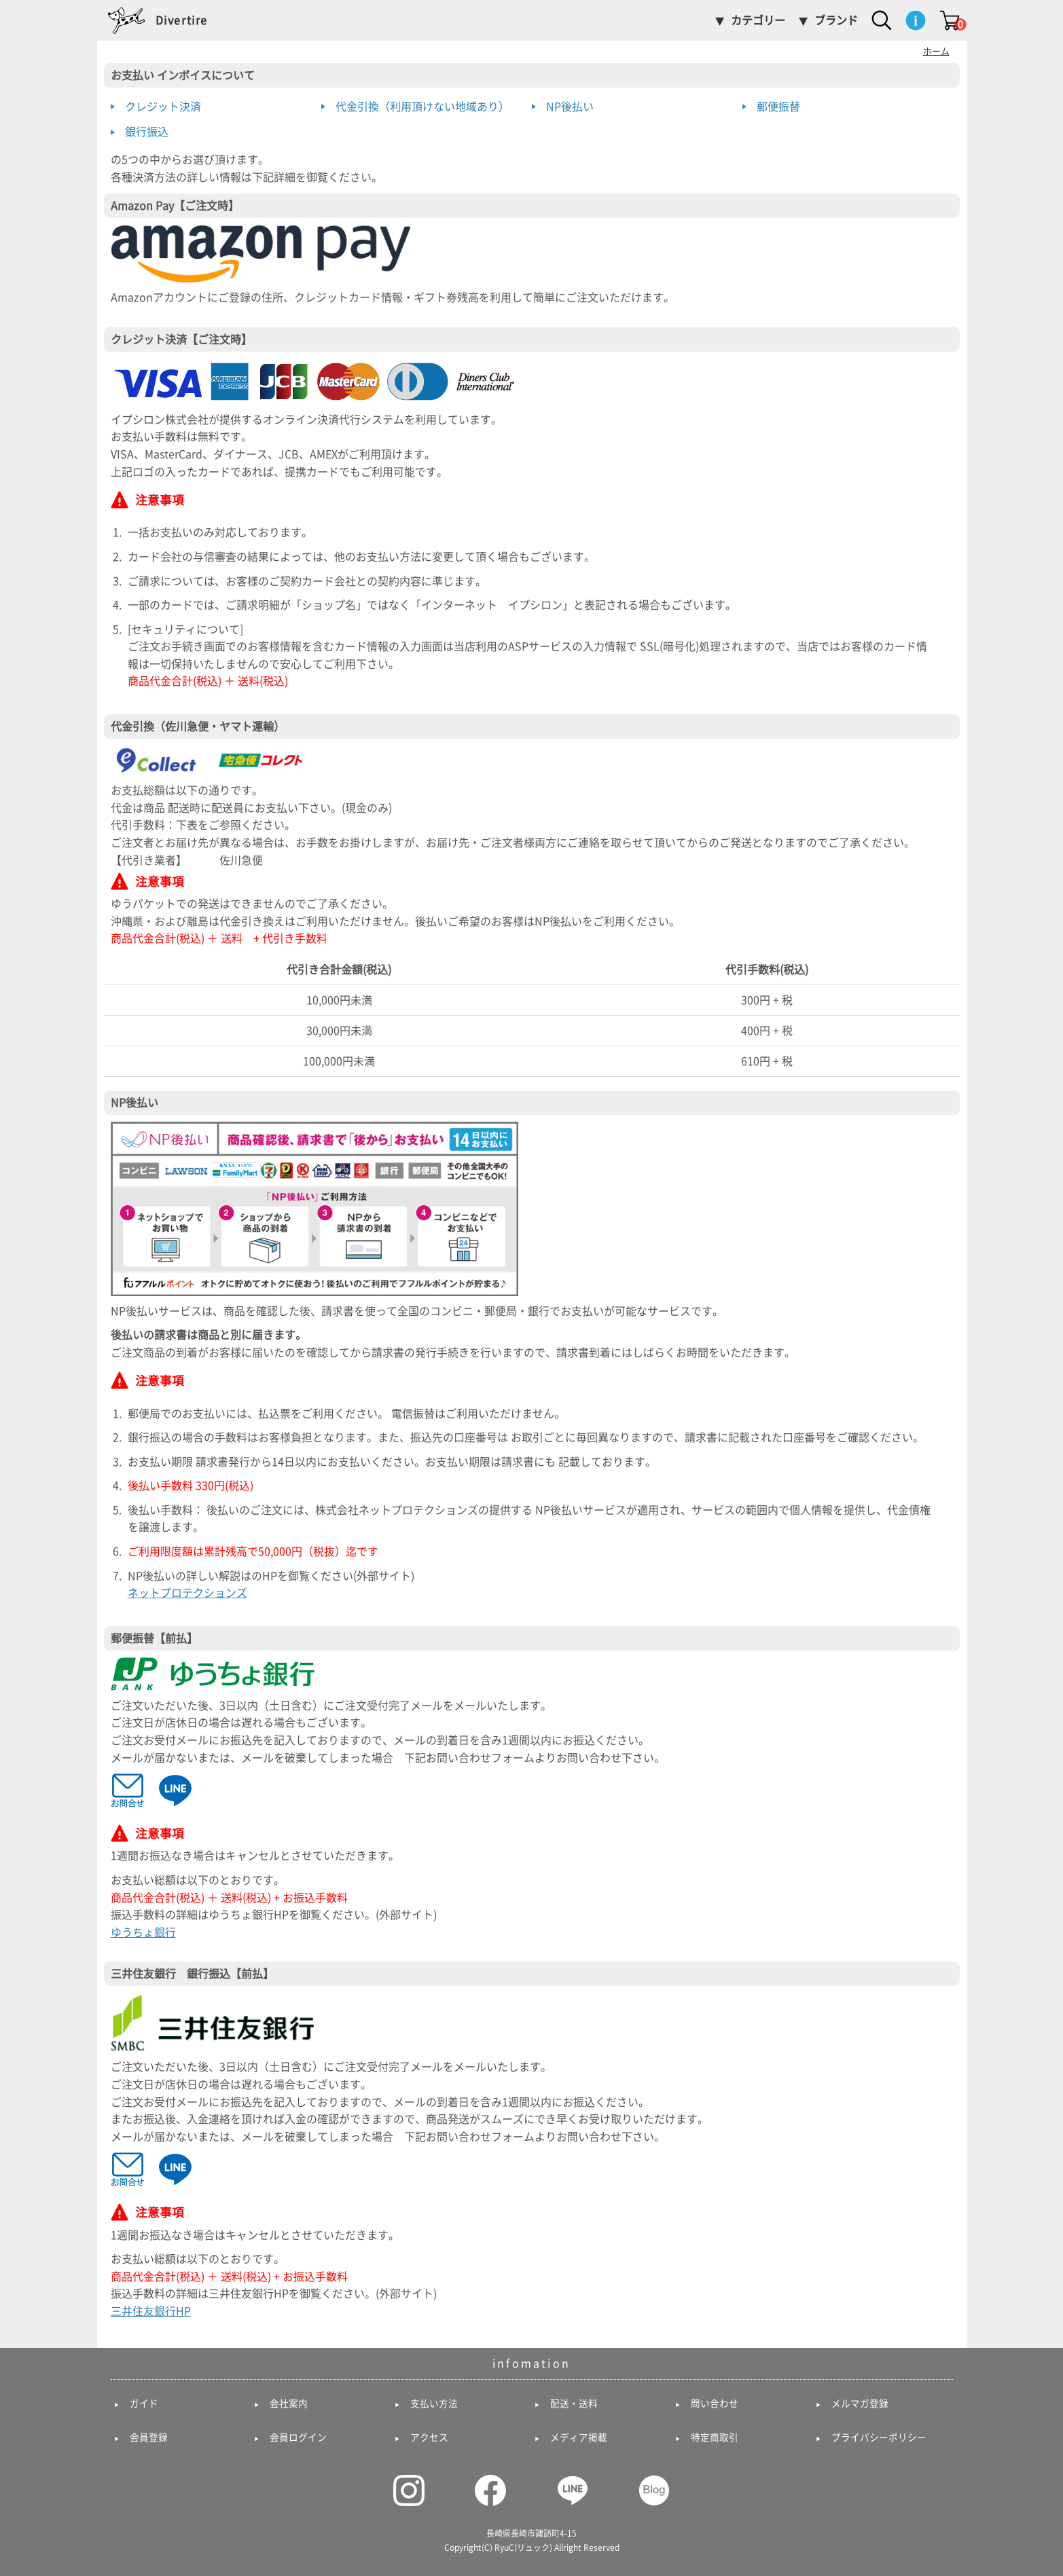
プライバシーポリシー (878, 2437)
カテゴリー (758, 20)
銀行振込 (146, 131)
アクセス (429, 2437)
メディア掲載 (578, 2437)
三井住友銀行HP (151, 2311)
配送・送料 (574, 2403)
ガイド (144, 2403)
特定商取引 (714, 2437)
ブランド (836, 20)
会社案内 (289, 2403)
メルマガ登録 (859, 2403)
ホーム (936, 51)
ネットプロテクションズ (187, 1592)
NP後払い (570, 106)
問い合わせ (714, 2403)
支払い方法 (434, 2403)
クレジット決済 (163, 106)
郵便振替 (778, 106)
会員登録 (149, 2437)
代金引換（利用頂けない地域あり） (422, 106)
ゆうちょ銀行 (143, 1932)
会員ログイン (298, 2437)
